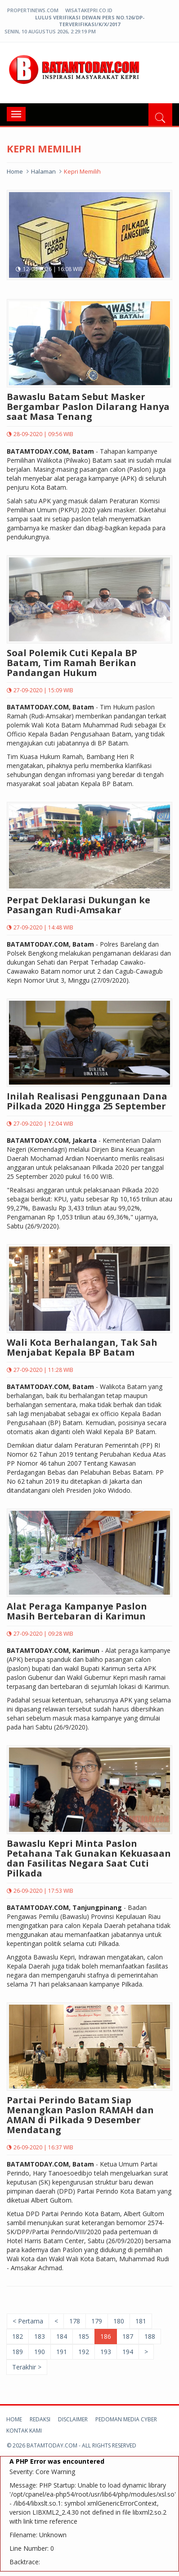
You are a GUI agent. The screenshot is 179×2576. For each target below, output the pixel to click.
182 (17, 2336)
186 (106, 2336)
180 (118, 2321)
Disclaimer (73, 2419)
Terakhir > (26, 2367)
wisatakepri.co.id (88, 10)
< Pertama (28, 2321)
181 (140, 2321)
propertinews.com (32, 10)
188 (149, 2336)
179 (96, 2321)
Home (15, 171)
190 (39, 2351)
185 (83, 2336)
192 (83, 2351)
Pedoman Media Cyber (126, 2419)
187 (127, 2336)
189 (17, 2351)
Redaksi (40, 2419)
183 (39, 2336)
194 (127, 2351)
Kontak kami (24, 2430)
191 (61, 2351)
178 (74, 2321)
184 (61, 2336)
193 (105, 2351)
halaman (43, 171)
